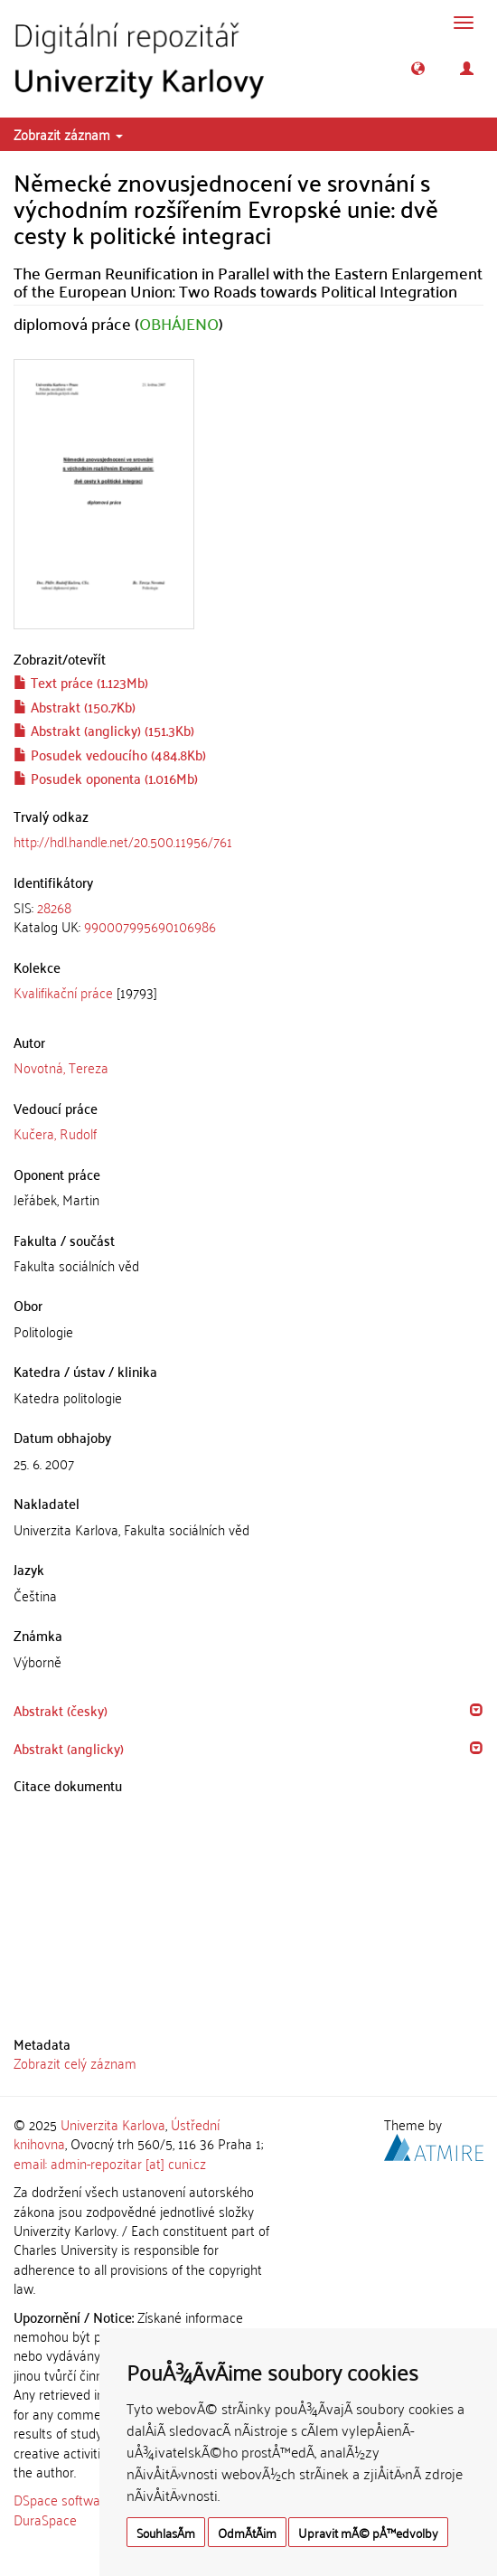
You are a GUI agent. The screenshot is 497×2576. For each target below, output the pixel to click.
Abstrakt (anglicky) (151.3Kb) (104, 729)
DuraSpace (45, 2519)
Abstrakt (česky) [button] (61, 1709)
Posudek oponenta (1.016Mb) (106, 777)
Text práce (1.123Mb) (81, 681)
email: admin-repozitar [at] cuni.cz (110, 2162)
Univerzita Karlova (113, 2124)
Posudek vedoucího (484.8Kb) (110, 754)
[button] (418, 68)
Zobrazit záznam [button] (68, 133)
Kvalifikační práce (63, 992)
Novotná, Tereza (61, 1067)
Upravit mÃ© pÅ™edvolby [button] (368, 2532)
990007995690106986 (150, 926)
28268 (54, 907)
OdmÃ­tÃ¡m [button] (247, 2532)
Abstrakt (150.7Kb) (75, 706)
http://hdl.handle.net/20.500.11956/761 (123, 841)
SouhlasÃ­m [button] (165, 2532)
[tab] (248, 917)
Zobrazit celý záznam (75, 2062)
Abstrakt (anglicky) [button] (69, 1747)
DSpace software (63, 2499)
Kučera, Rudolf (55, 1133)
